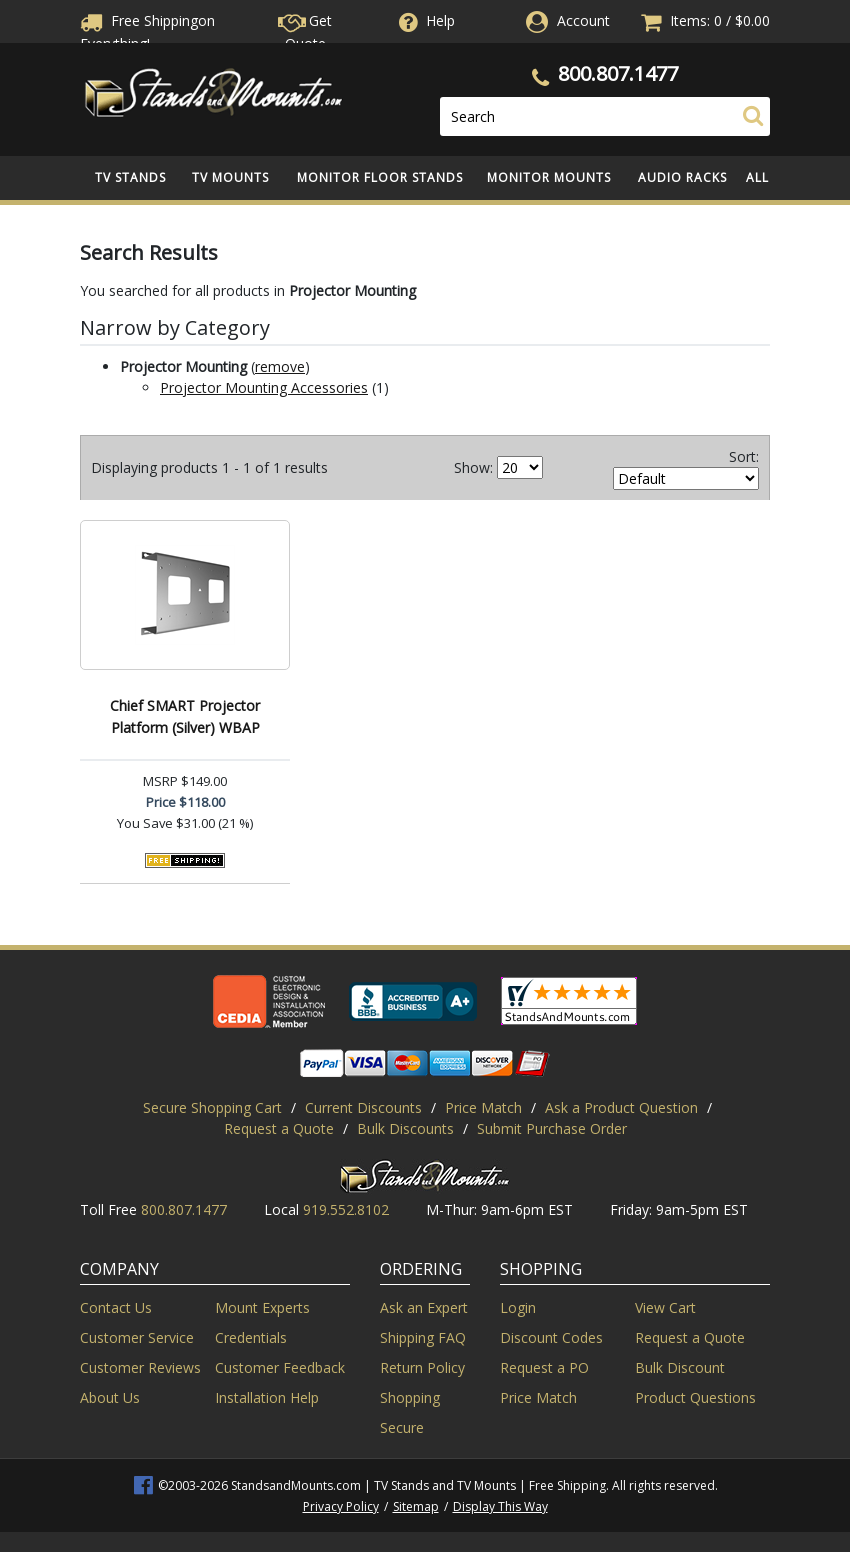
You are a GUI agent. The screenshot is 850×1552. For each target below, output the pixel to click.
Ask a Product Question (621, 1107)
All (757, 177)
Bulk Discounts (405, 1128)
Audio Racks (682, 177)
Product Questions (695, 1397)
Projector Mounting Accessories (264, 387)
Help (425, 20)
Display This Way (500, 1506)
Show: (473, 467)
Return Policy (422, 1367)
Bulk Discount (680, 1367)
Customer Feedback (280, 1367)
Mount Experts (262, 1307)
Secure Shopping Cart (212, 1107)
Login (518, 1307)
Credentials (251, 1337)
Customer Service (137, 1337)
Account (583, 20)
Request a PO (544, 1367)
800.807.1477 (618, 73)
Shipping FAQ (423, 1337)
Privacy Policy (341, 1506)
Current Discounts (363, 1107)
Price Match (483, 1107)
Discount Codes (551, 1337)
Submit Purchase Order (552, 1128)
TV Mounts (230, 177)
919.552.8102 (346, 1209)
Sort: (744, 456)
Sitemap (416, 1506)
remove (280, 366)
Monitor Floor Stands (380, 177)
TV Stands (130, 177)
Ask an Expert (424, 1307)
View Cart (665, 1307)
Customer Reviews (140, 1367)
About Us (110, 1397)
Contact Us (116, 1307)
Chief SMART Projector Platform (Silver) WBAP (185, 716)
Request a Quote (279, 1128)
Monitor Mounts (549, 177)
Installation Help (267, 1397)
